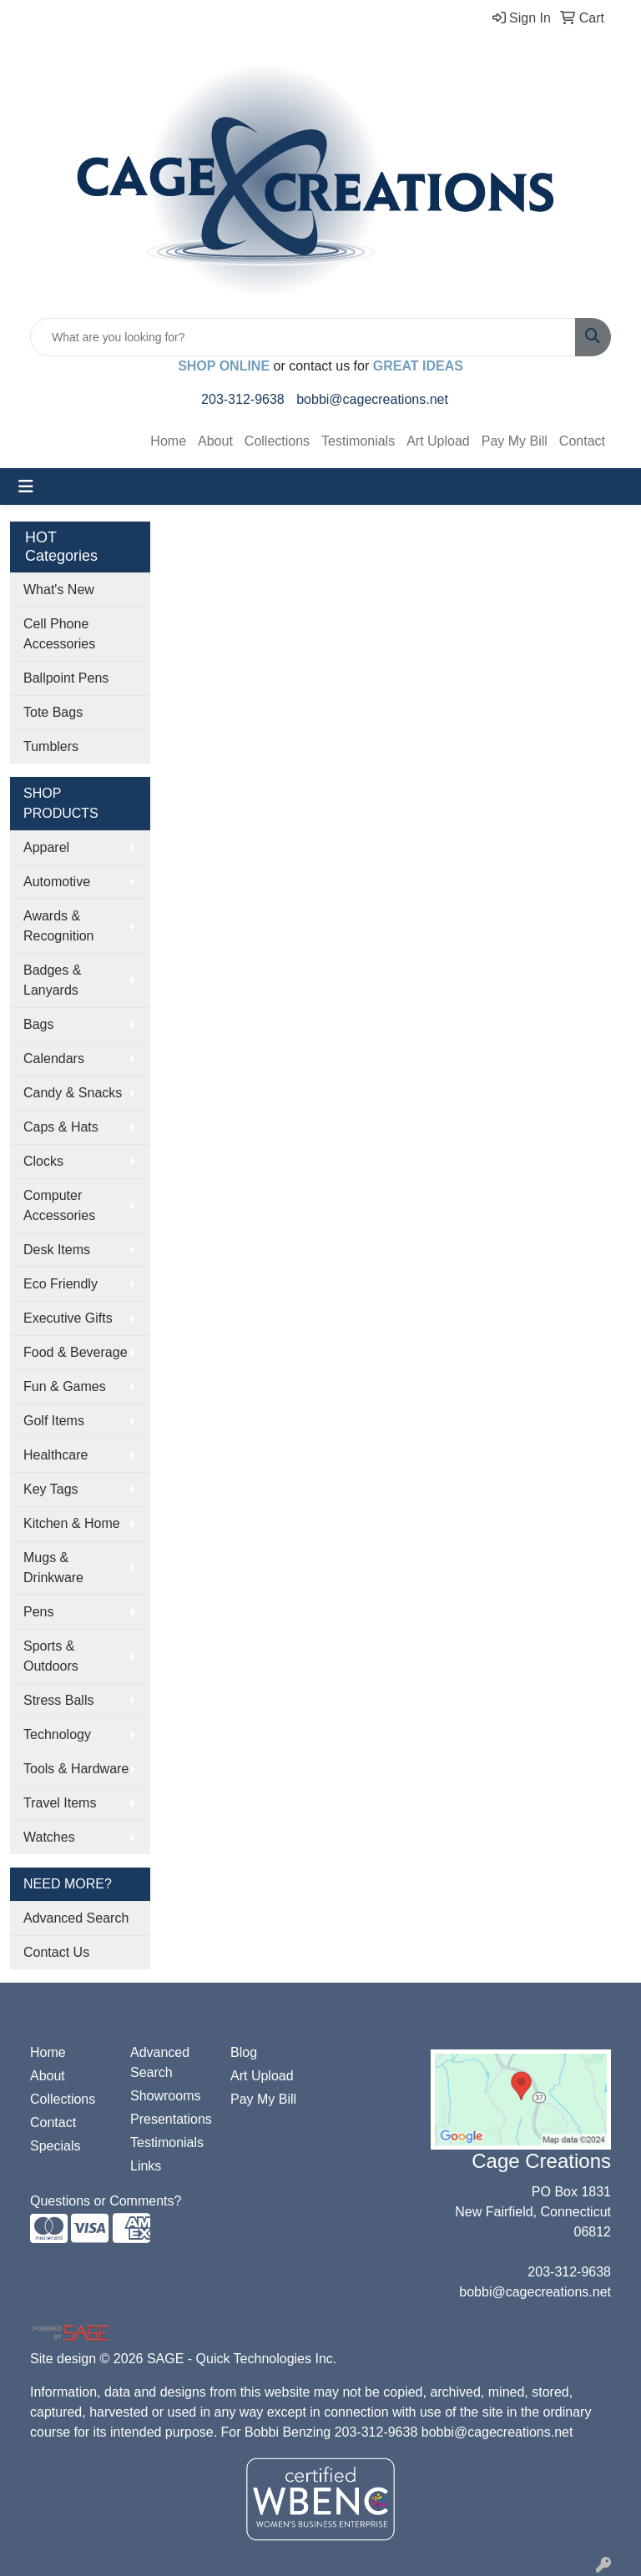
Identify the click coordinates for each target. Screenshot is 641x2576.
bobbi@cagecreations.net (372, 399)
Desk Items (56, 1250)
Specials (55, 2146)
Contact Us (56, 1952)
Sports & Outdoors (50, 1656)
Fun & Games (64, 1386)
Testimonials (358, 441)
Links (145, 2166)
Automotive (56, 882)
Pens (38, 1612)
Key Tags (50, 1489)
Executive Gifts (68, 1318)
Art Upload (438, 441)
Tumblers (50, 746)
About (215, 441)
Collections (277, 441)
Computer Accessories (59, 1205)
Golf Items (53, 1421)
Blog (243, 2052)
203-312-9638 (243, 399)
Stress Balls (58, 1700)
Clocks (43, 1161)
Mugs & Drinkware (53, 1567)
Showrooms (165, 2096)
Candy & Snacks (72, 1093)
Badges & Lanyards (52, 980)
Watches (49, 1837)
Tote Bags (53, 712)
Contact (582, 441)
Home (168, 441)
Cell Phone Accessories (59, 634)
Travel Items (59, 1803)
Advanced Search (76, 1918)
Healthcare (55, 1455)
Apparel (46, 847)
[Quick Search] (303, 337)
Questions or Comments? (105, 2201)
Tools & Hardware (76, 1769)
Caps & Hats (60, 1127)
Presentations (170, 2119)
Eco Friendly (60, 1284)
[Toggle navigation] (25, 486)
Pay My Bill (515, 441)
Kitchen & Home (71, 1523)
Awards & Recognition (58, 926)
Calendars (53, 1058)
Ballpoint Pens (66, 678)
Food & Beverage (75, 1352)
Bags (38, 1024)
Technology (57, 1734)
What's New (58, 589)
